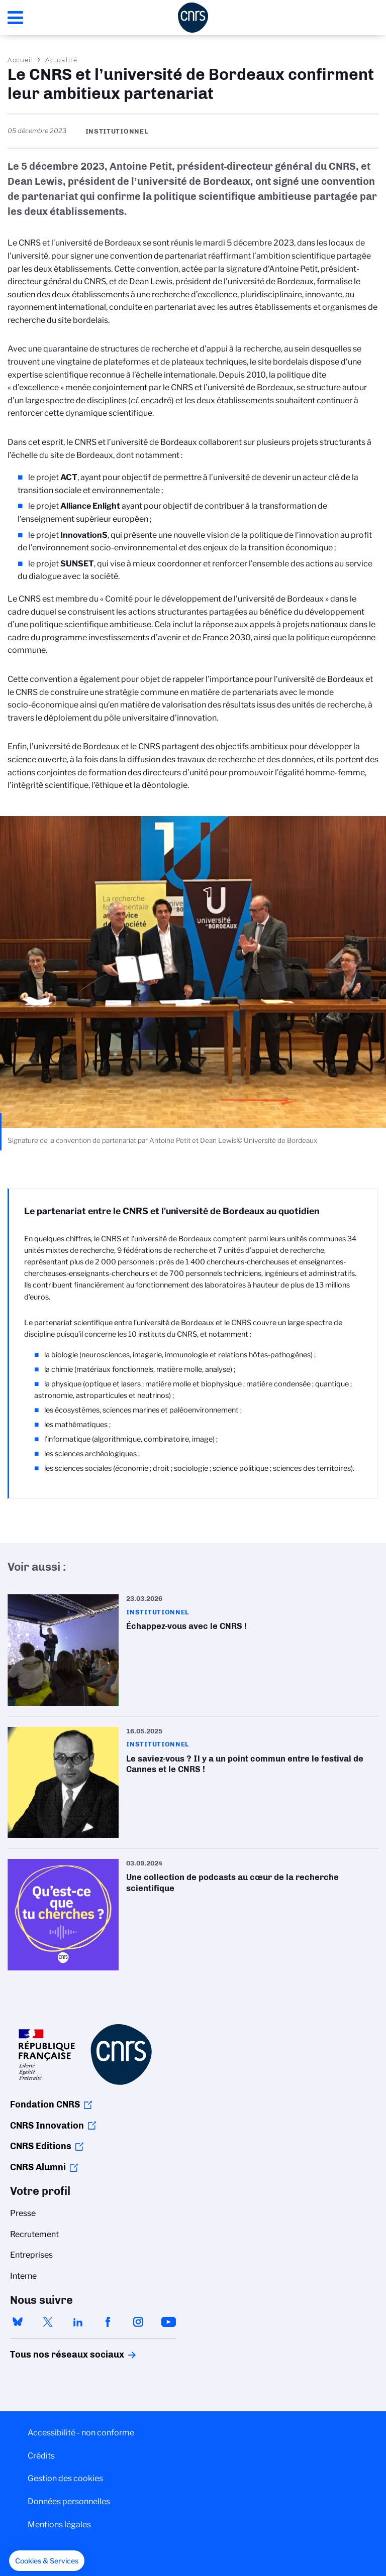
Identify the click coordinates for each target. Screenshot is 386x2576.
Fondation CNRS (45, 2104)
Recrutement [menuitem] (34, 2234)
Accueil (21, 60)
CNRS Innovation (47, 2125)
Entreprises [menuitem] (31, 2255)
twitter (47, 2322)
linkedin (77, 2322)
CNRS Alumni (38, 2167)
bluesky (17, 2322)
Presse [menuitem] (23, 2213)
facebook (108, 2322)
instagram (138, 2322)
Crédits (41, 2456)
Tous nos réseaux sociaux (49, 2354)
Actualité (61, 60)
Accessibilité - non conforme (81, 2432)
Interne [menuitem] (23, 2276)
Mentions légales (59, 2524)
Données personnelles (69, 2501)
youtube (168, 2322)
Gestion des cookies (65, 2478)
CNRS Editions (40, 2146)
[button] (46, 2560)
